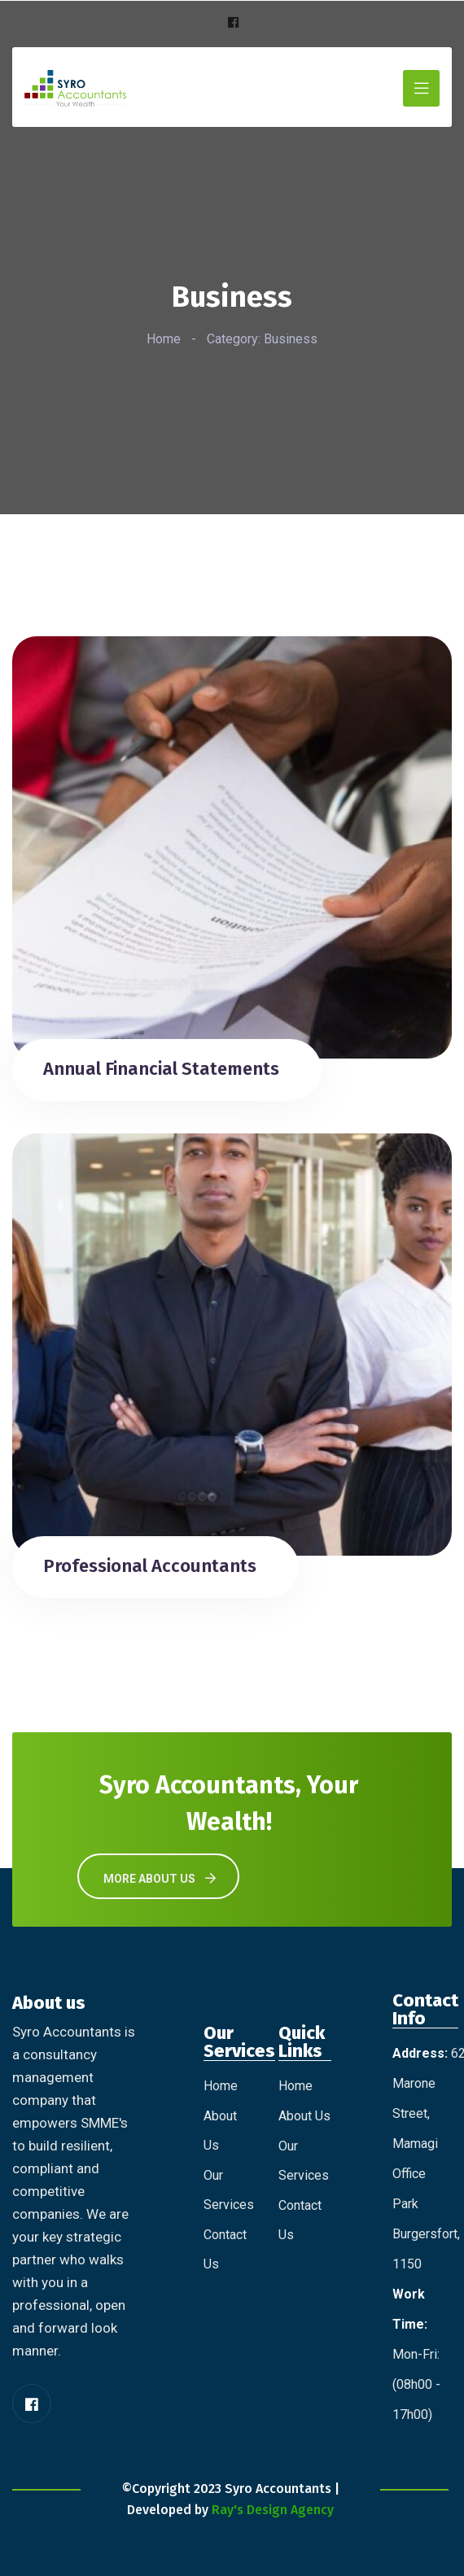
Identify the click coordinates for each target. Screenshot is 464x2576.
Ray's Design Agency (273, 2509)
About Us (304, 2116)
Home (164, 339)
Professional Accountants (149, 1566)
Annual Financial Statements (161, 1069)
